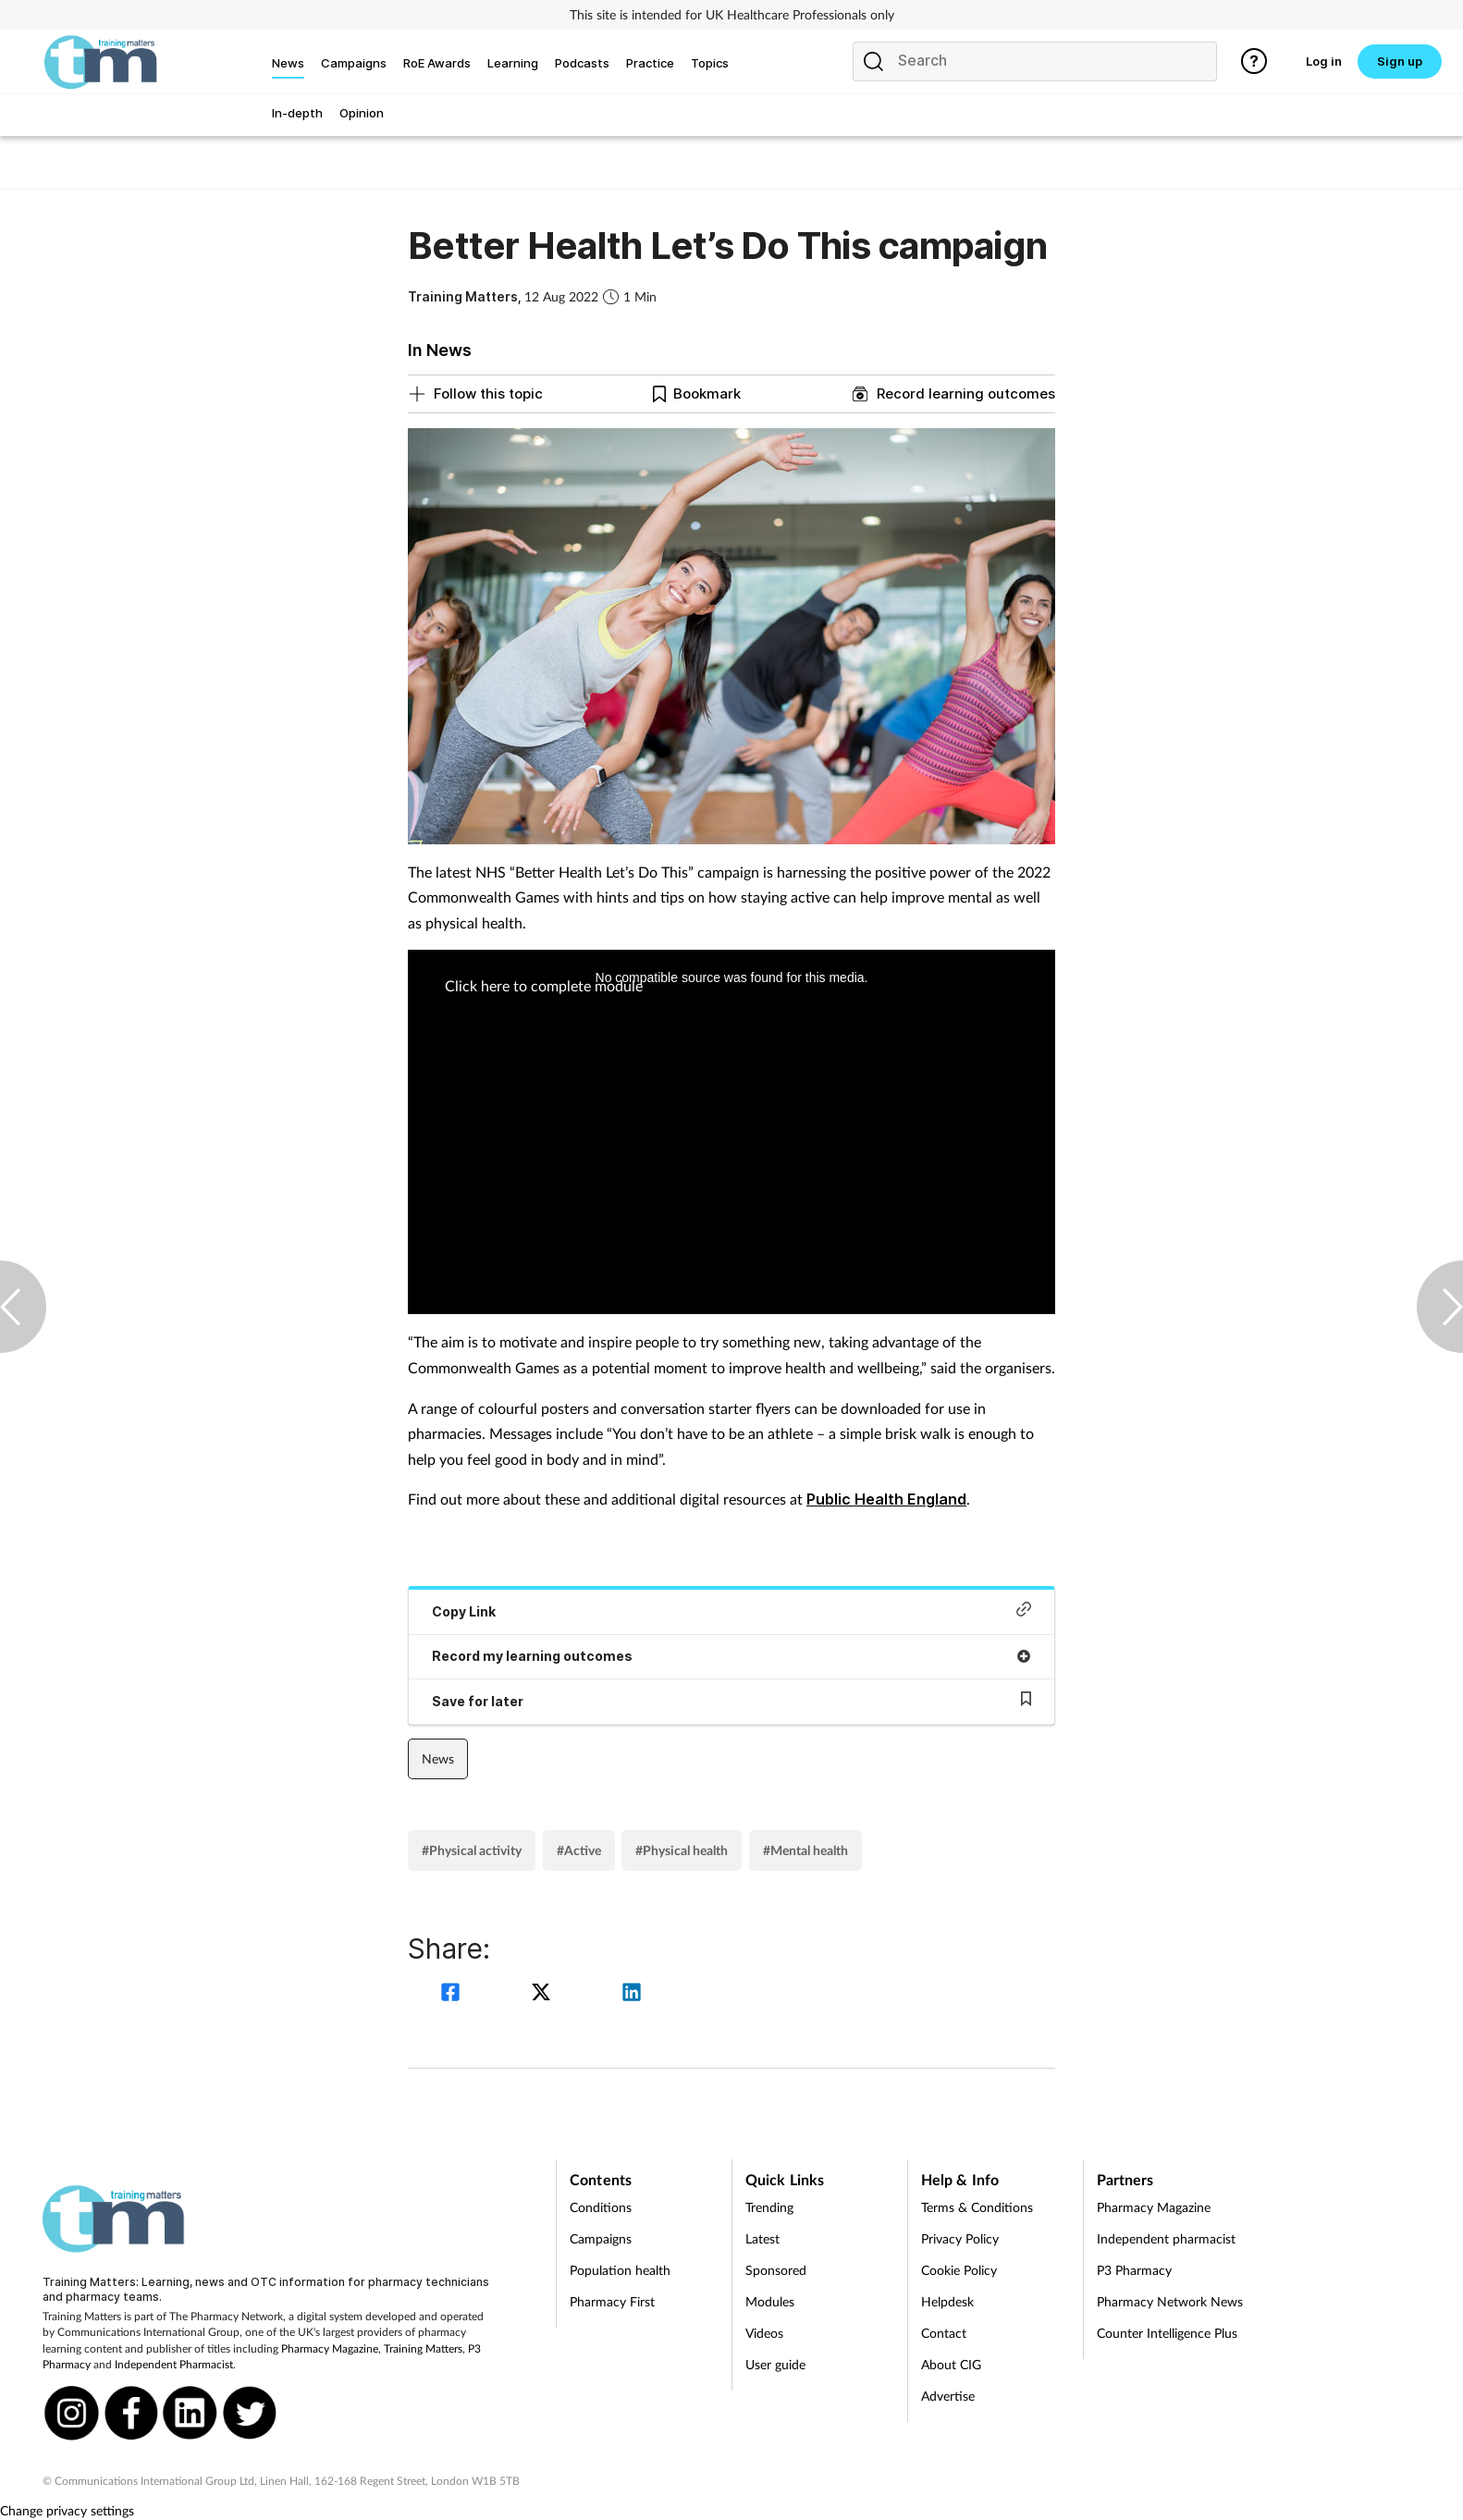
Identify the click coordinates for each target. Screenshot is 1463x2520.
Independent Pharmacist (174, 2364)
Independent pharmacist (1166, 2238)
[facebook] (453, 1994)
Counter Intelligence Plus (1167, 2333)
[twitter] (544, 1994)
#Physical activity (472, 1850)
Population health (620, 2270)
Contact (943, 2333)
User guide (775, 2364)
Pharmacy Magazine (329, 2348)
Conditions (601, 2207)
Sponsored (775, 2270)
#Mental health (805, 1850)
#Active (579, 1850)
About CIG (951, 2364)
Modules (769, 2301)
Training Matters (423, 2348)
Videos (764, 2333)
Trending (769, 2207)
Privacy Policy (960, 2238)
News (438, 1758)
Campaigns (601, 2238)
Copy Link (731, 1610)
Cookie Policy (959, 2270)
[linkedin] (631, 1994)
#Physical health (681, 1850)
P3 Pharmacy (1134, 2270)
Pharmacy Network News (1170, 2301)
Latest (762, 2238)
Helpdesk (947, 2301)
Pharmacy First (612, 2301)
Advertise (948, 2395)
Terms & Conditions (977, 2207)
